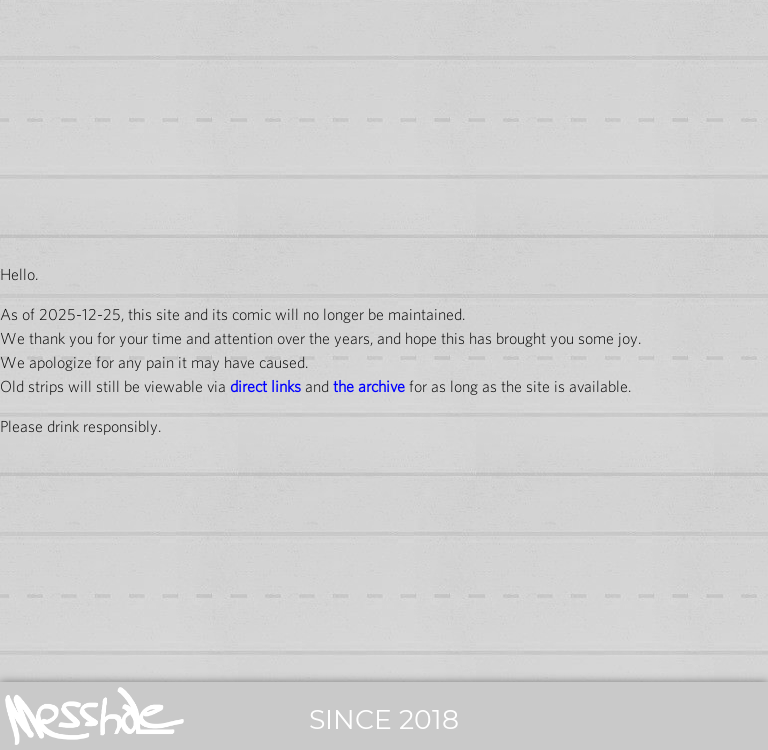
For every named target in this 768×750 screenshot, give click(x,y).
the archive (369, 386)
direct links (265, 386)
